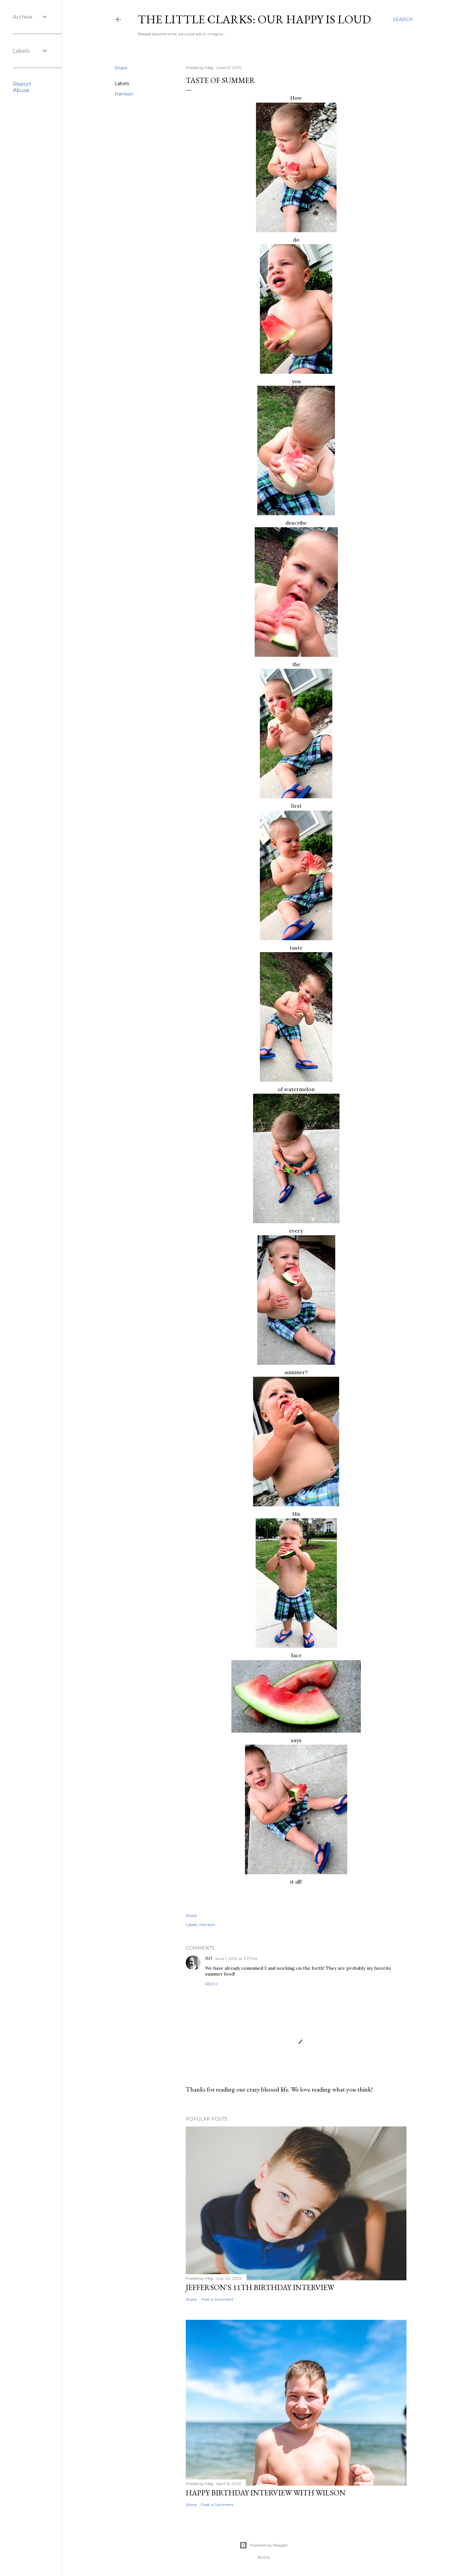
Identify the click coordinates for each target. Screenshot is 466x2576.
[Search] (403, 19)
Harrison (124, 94)
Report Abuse (22, 87)
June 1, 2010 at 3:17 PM (236, 1958)
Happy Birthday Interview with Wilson (266, 2493)
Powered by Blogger (263, 2545)
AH (208, 1958)
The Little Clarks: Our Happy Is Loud (254, 19)
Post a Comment (217, 2299)
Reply (211, 1983)
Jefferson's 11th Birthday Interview (260, 2287)
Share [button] (121, 68)
